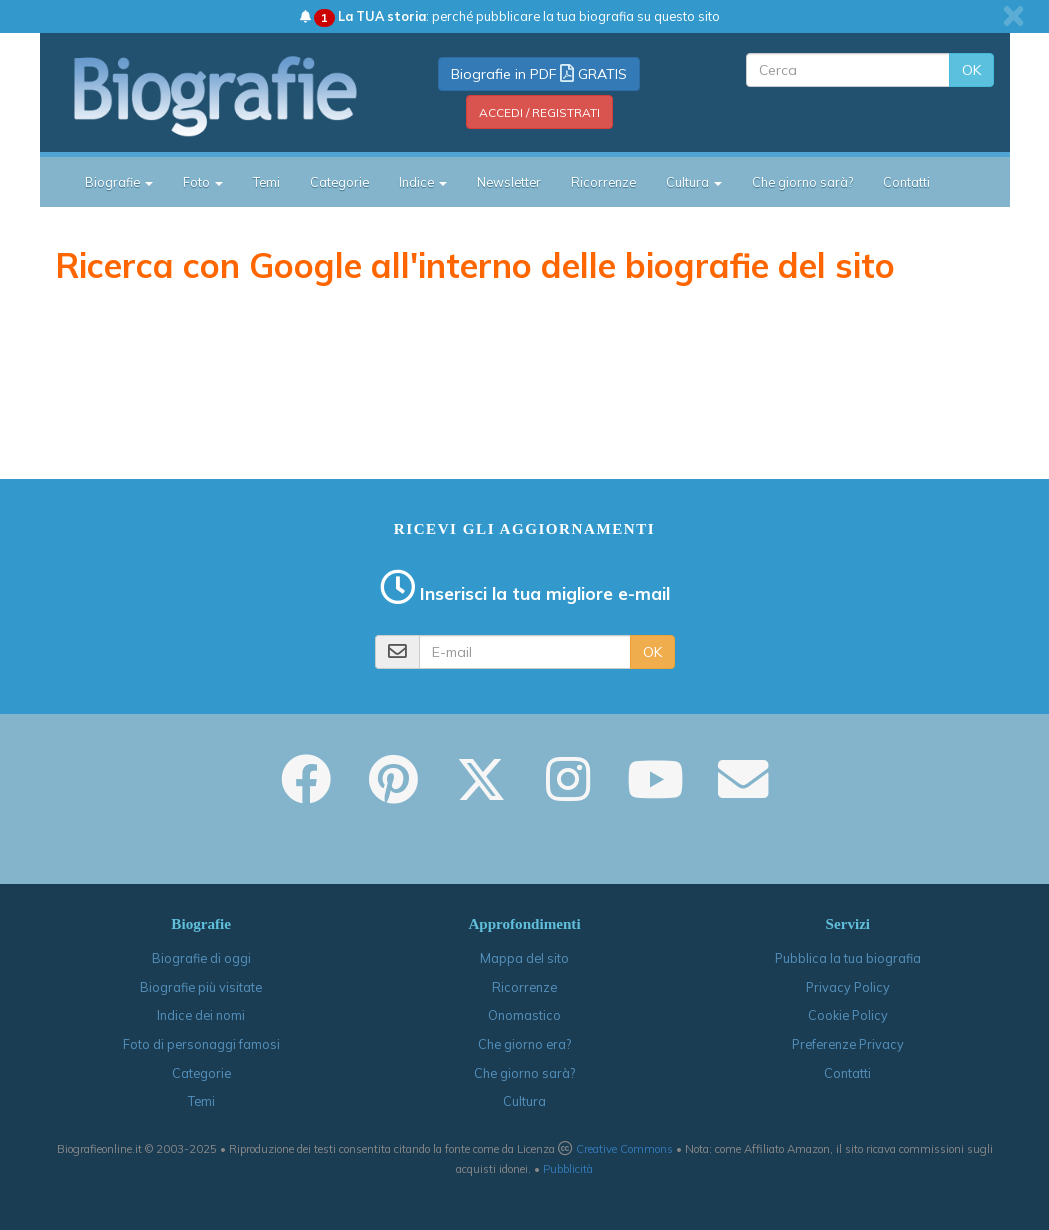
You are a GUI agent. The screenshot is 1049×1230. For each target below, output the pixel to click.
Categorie (339, 182)
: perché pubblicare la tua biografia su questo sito (510, 16)
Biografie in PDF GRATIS (539, 74)
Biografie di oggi (201, 958)
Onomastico (524, 1015)
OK (971, 70)
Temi (266, 182)
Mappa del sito (524, 958)
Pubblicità (568, 1169)
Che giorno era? (524, 1044)
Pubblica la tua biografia (848, 958)
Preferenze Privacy (848, 1044)
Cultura (524, 1101)
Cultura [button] (694, 182)
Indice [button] (423, 182)
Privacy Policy (848, 987)
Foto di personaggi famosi (201, 1044)
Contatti (906, 182)
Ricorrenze (603, 182)
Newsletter (509, 182)
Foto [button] (203, 182)
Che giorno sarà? (802, 182)
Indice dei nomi (201, 1015)
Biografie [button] (119, 182)
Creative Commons (624, 1149)
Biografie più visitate (201, 987)
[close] (1013, 16)
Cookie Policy (848, 1015)
